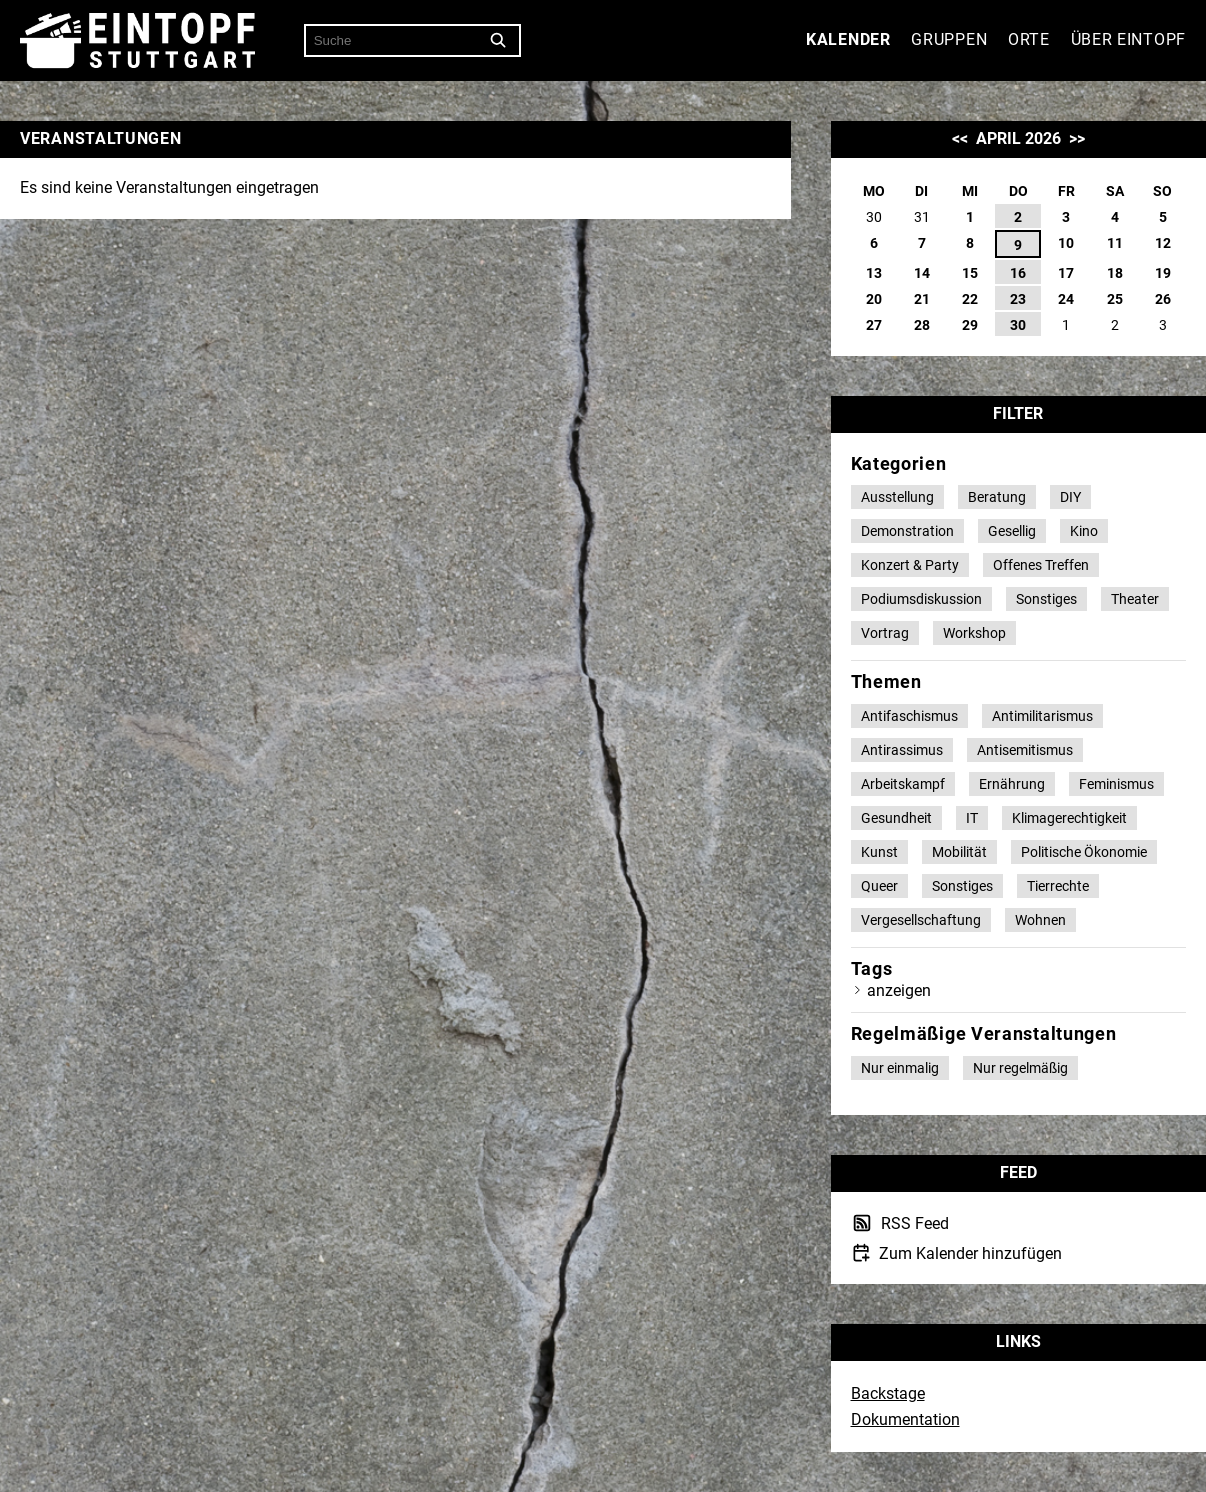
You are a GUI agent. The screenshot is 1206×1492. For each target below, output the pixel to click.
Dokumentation (905, 1419)
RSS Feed (913, 1223)
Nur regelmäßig (1020, 1068)
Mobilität (959, 852)
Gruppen (949, 39)
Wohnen (1040, 920)
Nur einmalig (900, 1068)
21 (922, 299)
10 (1066, 243)
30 (1018, 325)
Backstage (888, 1393)
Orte (1029, 39)
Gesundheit (896, 818)
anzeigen (899, 990)
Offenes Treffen (1041, 565)
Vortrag (885, 633)
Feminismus (1116, 784)
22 (970, 299)
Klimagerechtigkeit (1069, 818)
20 (874, 299)
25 (1115, 299)
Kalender (848, 39)
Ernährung (1012, 784)
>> (1077, 138)
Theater (1135, 599)
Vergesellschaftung (921, 920)
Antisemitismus (1025, 750)
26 (1163, 299)
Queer (879, 886)
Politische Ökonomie (1084, 852)
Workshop (974, 633)
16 (1018, 273)
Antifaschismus (909, 716)
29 (970, 325)
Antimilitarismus (1042, 716)
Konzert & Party (910, 565)
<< (960, 138)
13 (874, 273)
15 (970, 273)
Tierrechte (1058, 886)
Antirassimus (902, 750)
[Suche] (498, 41)
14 (922, 273)
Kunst (879, 852)
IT (972, 818)
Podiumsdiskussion (921, 599)
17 (1066, 273)
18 (1115, 273)
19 (1163, 273)
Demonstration (907, 531)
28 (922, 325)
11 (1115, 243)
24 (1066, 299)
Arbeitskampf (903, 784)
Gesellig (1012, 531)
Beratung (997, 497)
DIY (1070, 497)
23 (1018, 299)
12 (1163, 243)
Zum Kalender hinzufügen (968, 1253)
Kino (1084, 531)
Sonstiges (1046, 599)
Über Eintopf (1128, 39)
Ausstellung (897, 497)
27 (874, 325)
